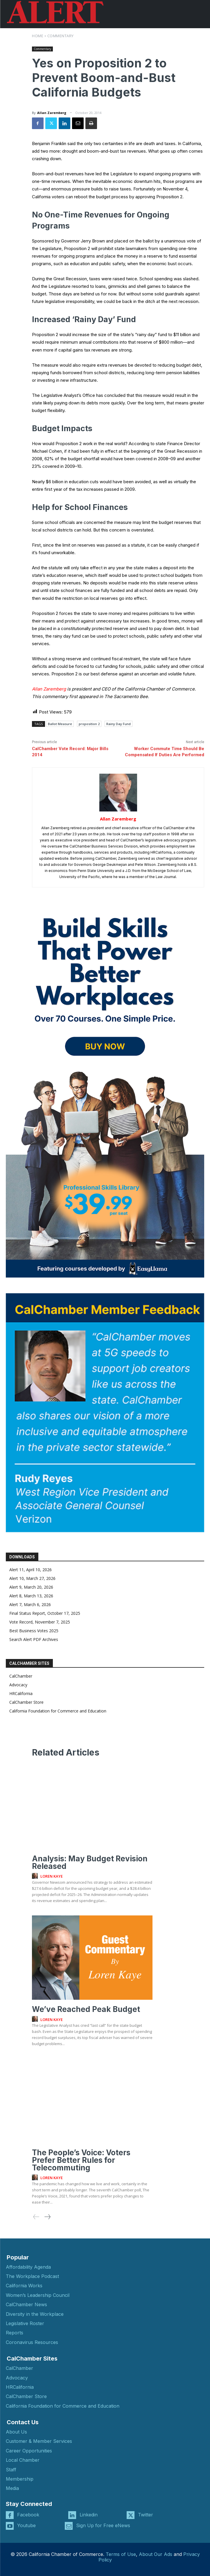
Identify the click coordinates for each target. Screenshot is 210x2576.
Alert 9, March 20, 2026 (31, 1587)
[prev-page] (36, 2217)
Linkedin (89, 2515)
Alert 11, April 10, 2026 (30, 1569)
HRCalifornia (21, 1693)
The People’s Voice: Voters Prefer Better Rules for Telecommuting (81, 2160)
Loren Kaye (51, 1876)
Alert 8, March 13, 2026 (31, 1596)
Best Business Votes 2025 (33, 1630)
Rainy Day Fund (118, 724)
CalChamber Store (26, 1702)
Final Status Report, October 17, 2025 (44, 1613)
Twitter (145, 2515)
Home (37, 35)
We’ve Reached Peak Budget (86, 2009)
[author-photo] (36, 1876)
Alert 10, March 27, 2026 (32, 1578)
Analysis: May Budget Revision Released (90, 1862)
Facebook (28, 2515)
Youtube (26, 2525)
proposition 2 (89, 724)
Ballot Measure (60, 724)
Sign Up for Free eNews (103, 2525)
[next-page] (47, 2217)
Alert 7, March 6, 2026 (30, 1604)
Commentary (60, 35)
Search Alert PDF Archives (33, 1639)
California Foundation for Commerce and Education (57, 1711)
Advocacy (18, 1684)
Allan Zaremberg (51, 112)
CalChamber (20, 1676)
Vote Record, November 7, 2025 (39, 1622)
